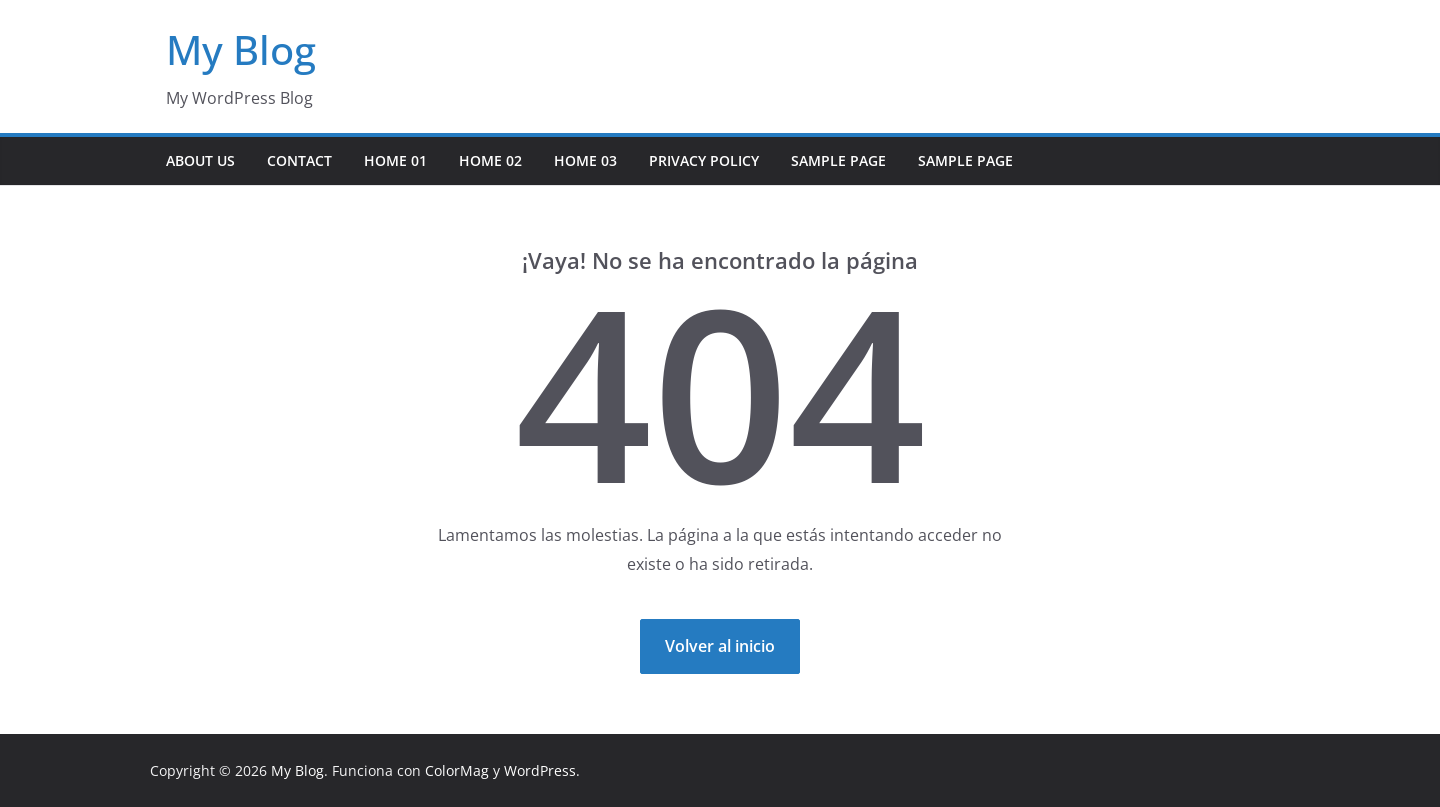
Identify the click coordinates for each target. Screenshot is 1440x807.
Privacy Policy (704, 160)
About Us (200, 160)
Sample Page (838, 160)
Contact (299, 160)
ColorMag (457, 770)
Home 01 (395, 160)
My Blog (241, 49)
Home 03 (585, 160)
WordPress (540, 770)
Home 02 (490, 160)
